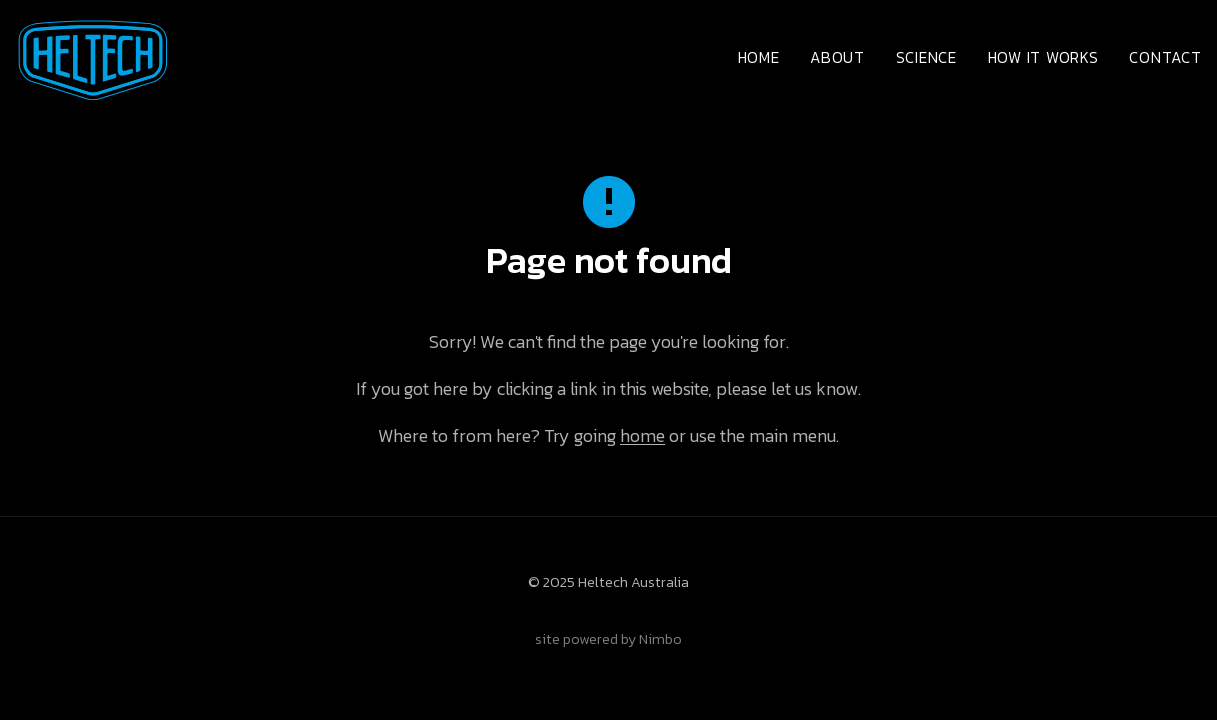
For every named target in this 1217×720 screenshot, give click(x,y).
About (837, 57)
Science (926, 57)
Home (759, 57)
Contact (1165, 57)
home (642, 435)
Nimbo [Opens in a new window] (660, 639)
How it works (1043, 57)
